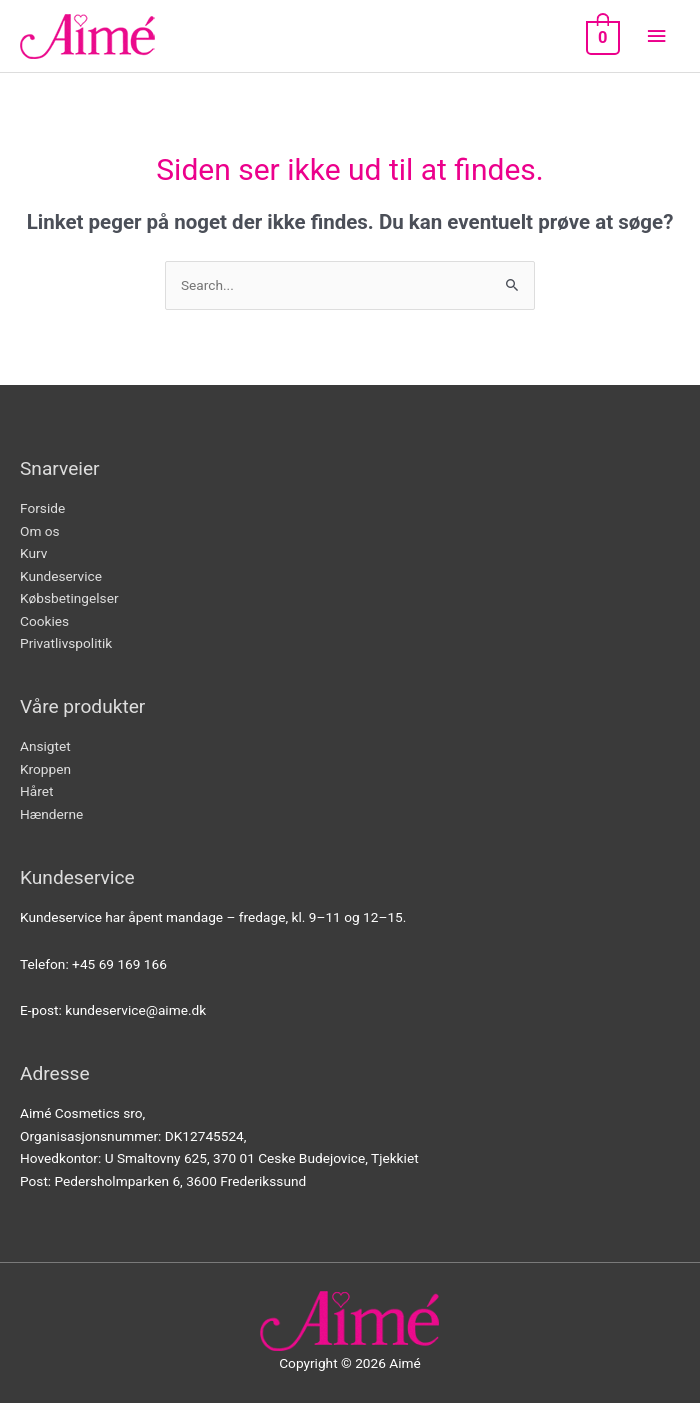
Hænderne (51, 814)
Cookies (44, 621)
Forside (42, 508)
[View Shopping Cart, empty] (601, 36)
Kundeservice (61, 576)
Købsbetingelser (69, 598)
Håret (36, 791)
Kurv (33, 553)
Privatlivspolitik (66, 643)
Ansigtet (45, 746)
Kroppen (45, 769)
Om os (40, 531)
